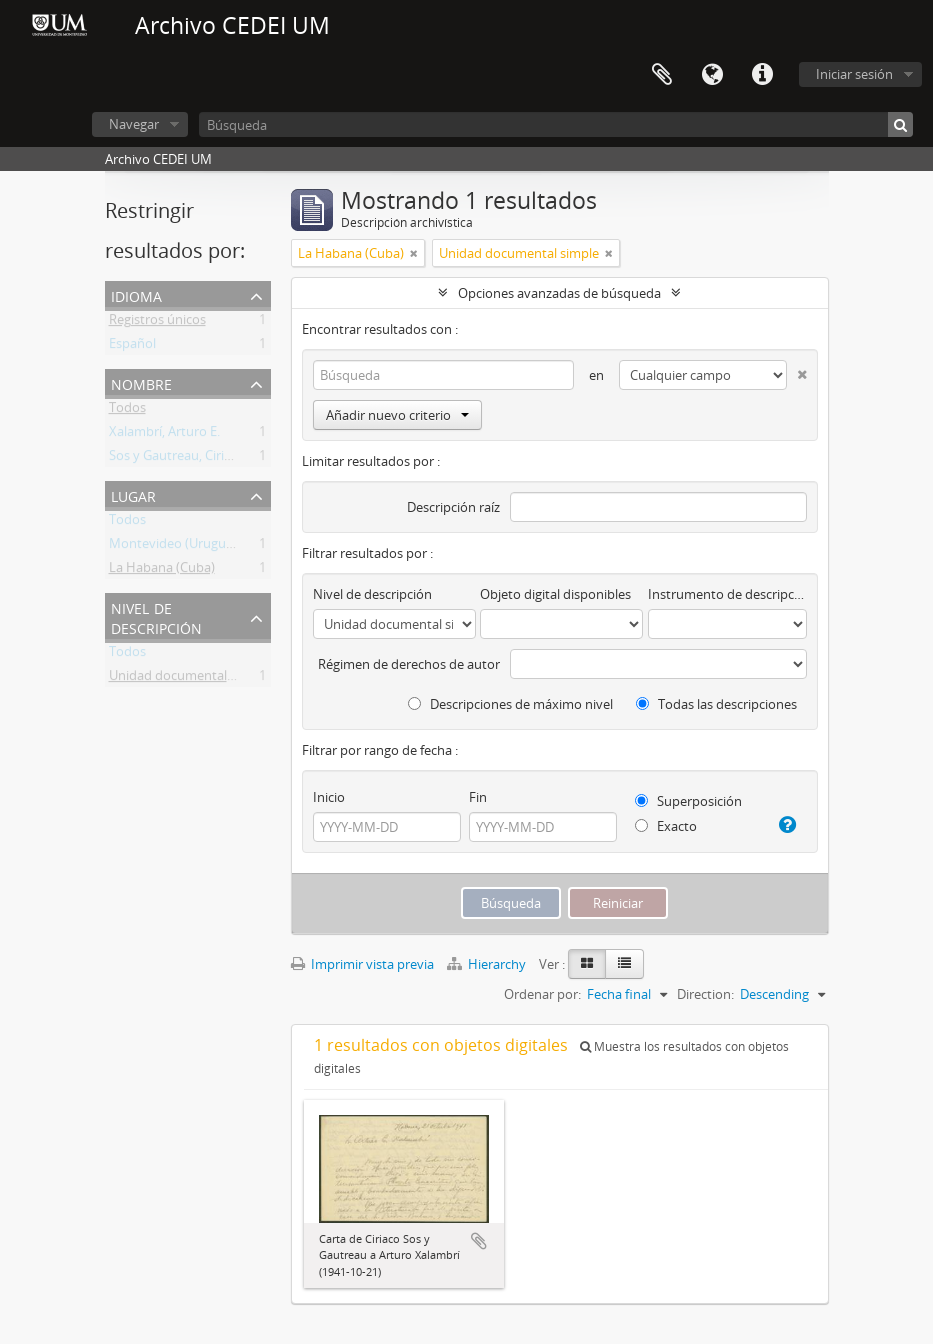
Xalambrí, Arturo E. (164, 435)
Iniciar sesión (854, 74)
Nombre (141, 382)
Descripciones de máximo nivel (510, 704)
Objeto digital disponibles (555, 594)
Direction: (705, 994)
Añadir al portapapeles (479, 1241)
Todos (127, 411)
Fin (478, 797)
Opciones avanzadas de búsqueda (559, 293)
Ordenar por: (542, 994)
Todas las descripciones (716, 704)
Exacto (666, 826)
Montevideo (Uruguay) (176, 547)
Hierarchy (488, 964)
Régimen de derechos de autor (409, 664)
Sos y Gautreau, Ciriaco (177, 459)
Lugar (133, 494)
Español (132, 347)
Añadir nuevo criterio (397, 415)
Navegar (134, 124)
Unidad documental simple (189, 679)
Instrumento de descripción (727, 594)
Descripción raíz (453, 507)
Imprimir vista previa (362, 964)
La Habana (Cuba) (162, 571)
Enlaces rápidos (762, 75)
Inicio (329, 797)
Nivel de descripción (156, 616)
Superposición (688, 801)
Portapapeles (662, 75)
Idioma (712, 75)
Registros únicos (157, 323)
